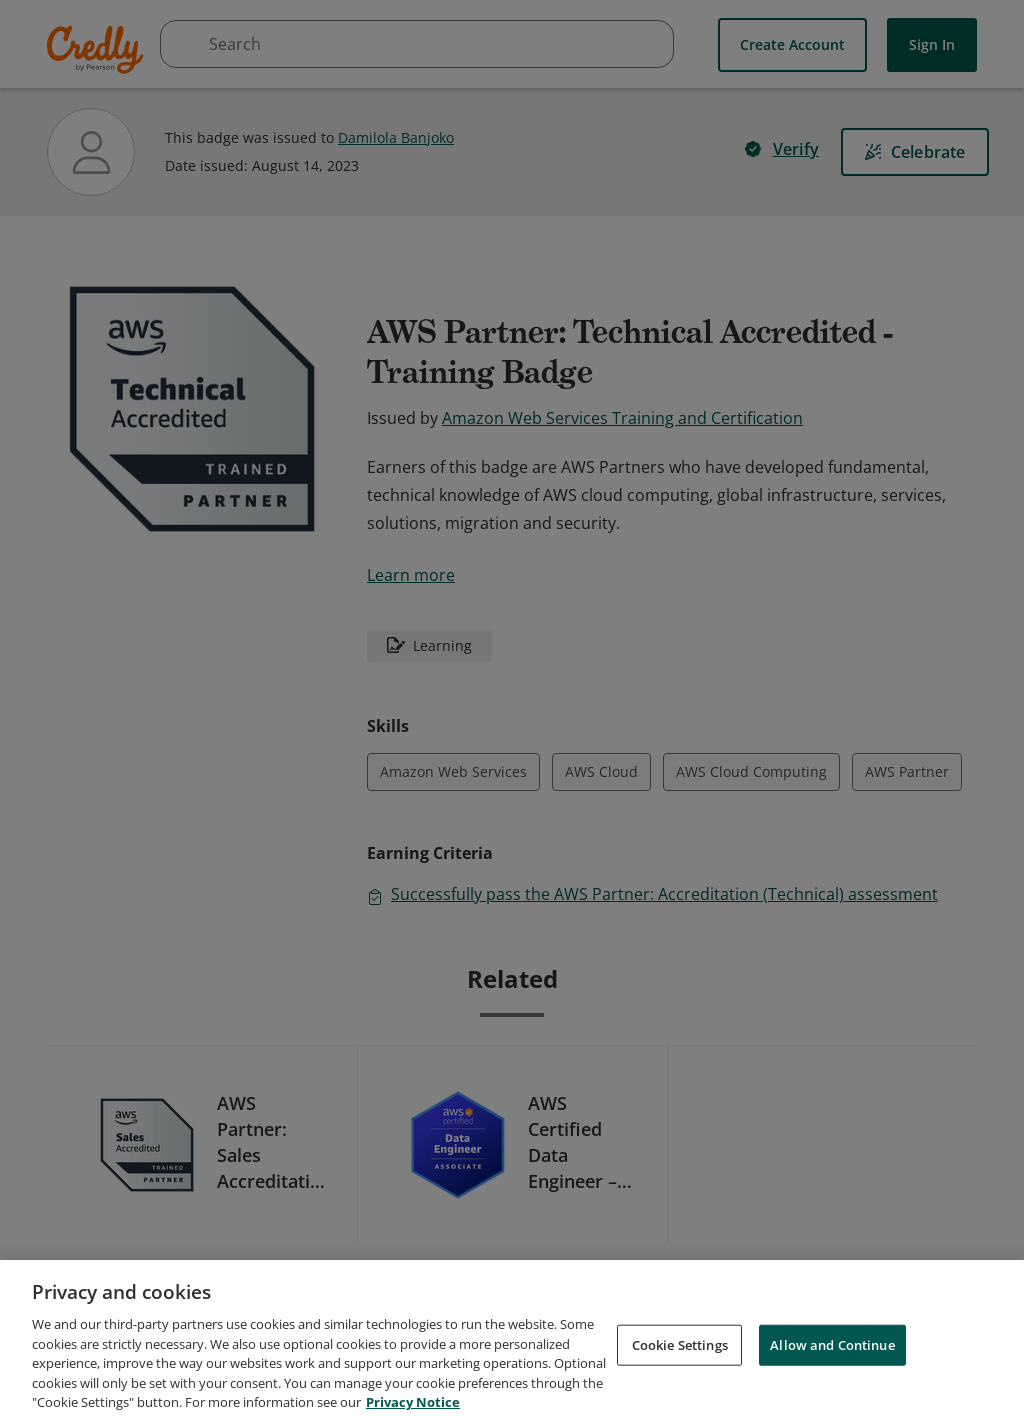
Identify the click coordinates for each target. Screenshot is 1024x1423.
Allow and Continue (832, 1354)
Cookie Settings (680, 1354)
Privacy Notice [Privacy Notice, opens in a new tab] (413, 1412)
